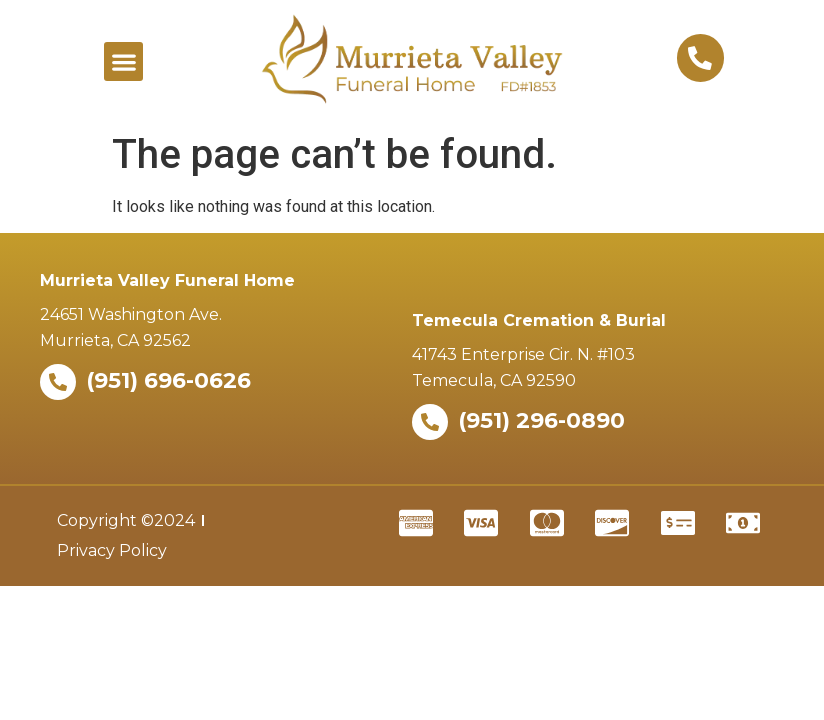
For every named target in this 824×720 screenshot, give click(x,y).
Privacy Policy (112, 550)
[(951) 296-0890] (430, 422)
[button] (123, 61)
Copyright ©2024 (126, 520)
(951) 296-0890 (541, 420)
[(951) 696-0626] (58, 382)
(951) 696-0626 (168, 380)
